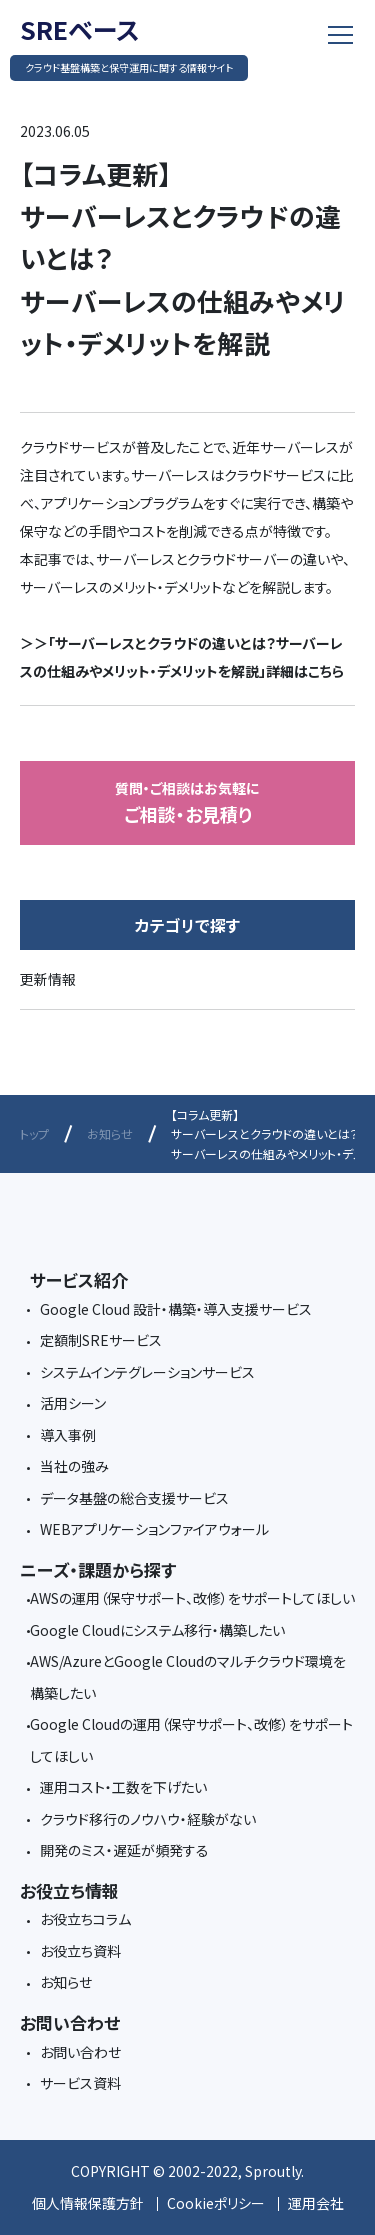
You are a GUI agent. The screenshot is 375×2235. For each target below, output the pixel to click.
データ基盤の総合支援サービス (134, 1498)
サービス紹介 (79, 1279)
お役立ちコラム (85, 1919)
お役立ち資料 (80, 1951)
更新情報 (48, 979)
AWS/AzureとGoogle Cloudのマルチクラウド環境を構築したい (188, 1677)
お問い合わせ (80, 2052)
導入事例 (68, 1435)
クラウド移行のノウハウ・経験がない (148, 1819)
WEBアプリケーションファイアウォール (154, 1529)
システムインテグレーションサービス (147, 1372)
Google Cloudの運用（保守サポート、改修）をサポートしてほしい (191, 1740)
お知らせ (110, 1133)
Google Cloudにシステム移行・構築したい (157, 1630)
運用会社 (316, 2203)
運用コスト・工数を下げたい (123, 1787)
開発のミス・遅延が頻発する (124, 1850)
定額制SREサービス (101, 1340)
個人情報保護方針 (88, 2203)
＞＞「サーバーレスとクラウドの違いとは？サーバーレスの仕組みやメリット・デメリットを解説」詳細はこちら (182, 657)
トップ (34, 1133)
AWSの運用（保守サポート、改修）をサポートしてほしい (192, 1598)
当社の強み (74, 1466)
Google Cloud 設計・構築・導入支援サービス (176, 1309)
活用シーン (73, 1403)
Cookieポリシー (216, 2203)
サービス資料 (80, 2083)
